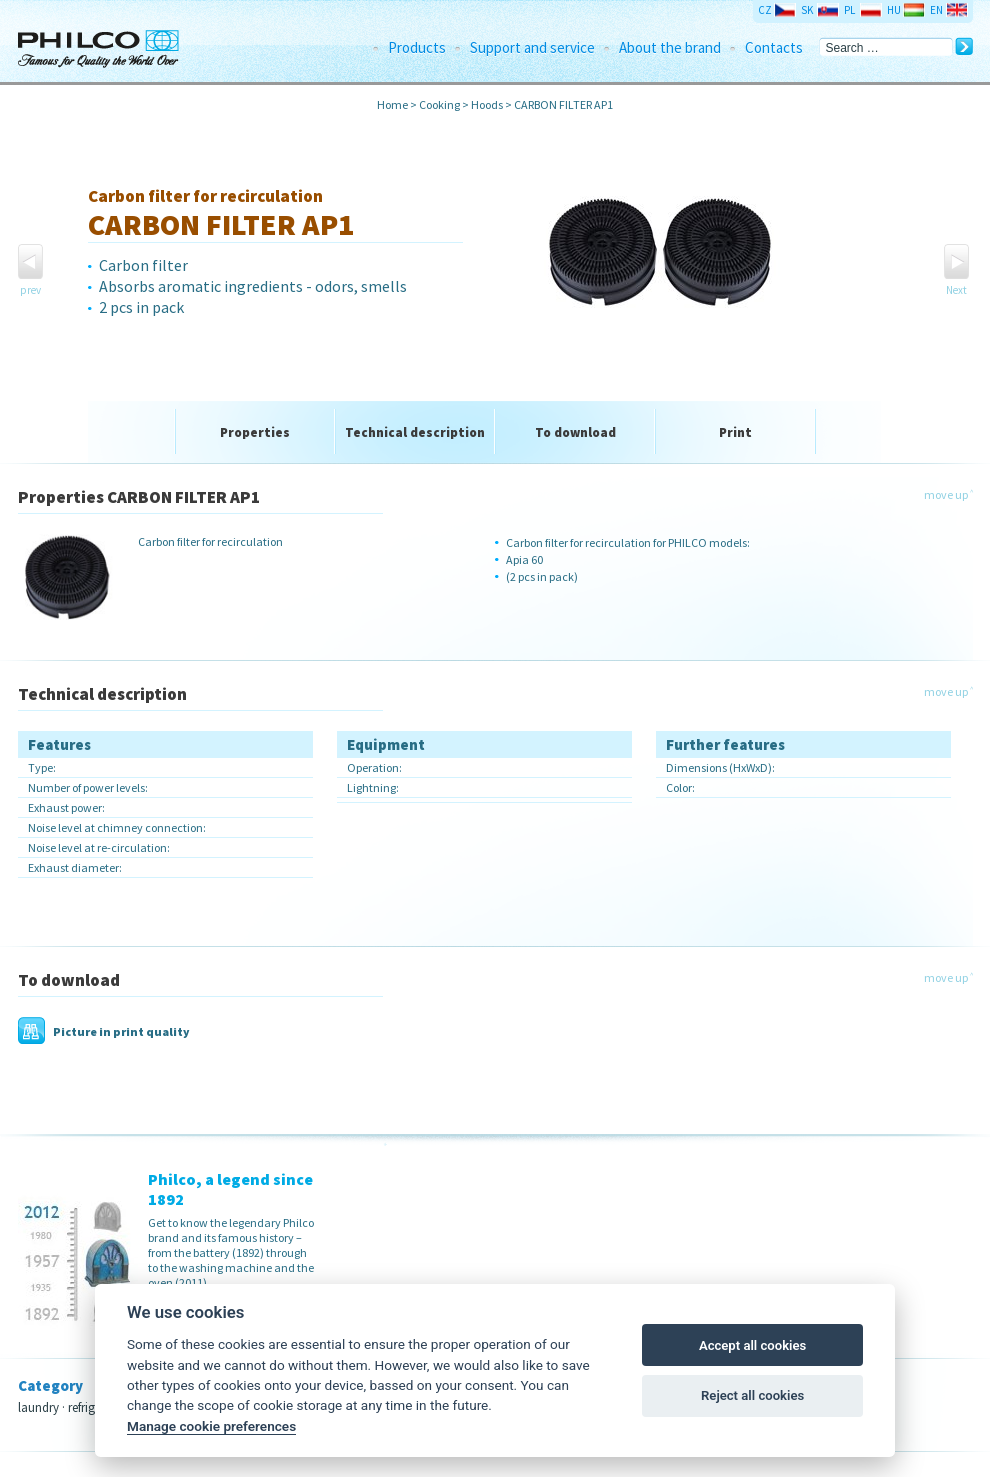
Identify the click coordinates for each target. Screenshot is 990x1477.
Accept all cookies (752, 1345)
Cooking (440, 104)
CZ (765, 10)
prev (30, 290)
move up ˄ (948, 494)
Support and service (532, 47)
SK (807, 10)
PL (849, 10)
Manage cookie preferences (211, 1426)
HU (894, 10)
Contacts (774, 47)
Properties (255, 432)
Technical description (415, 432)
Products (417, 47)
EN (936, 10)
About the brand (670, 47)
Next (956, 290)
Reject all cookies (752, 1395)
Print (735, 432)
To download (575, 432)
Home (392, 104)
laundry (38, 1407)
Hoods (488, 104)
